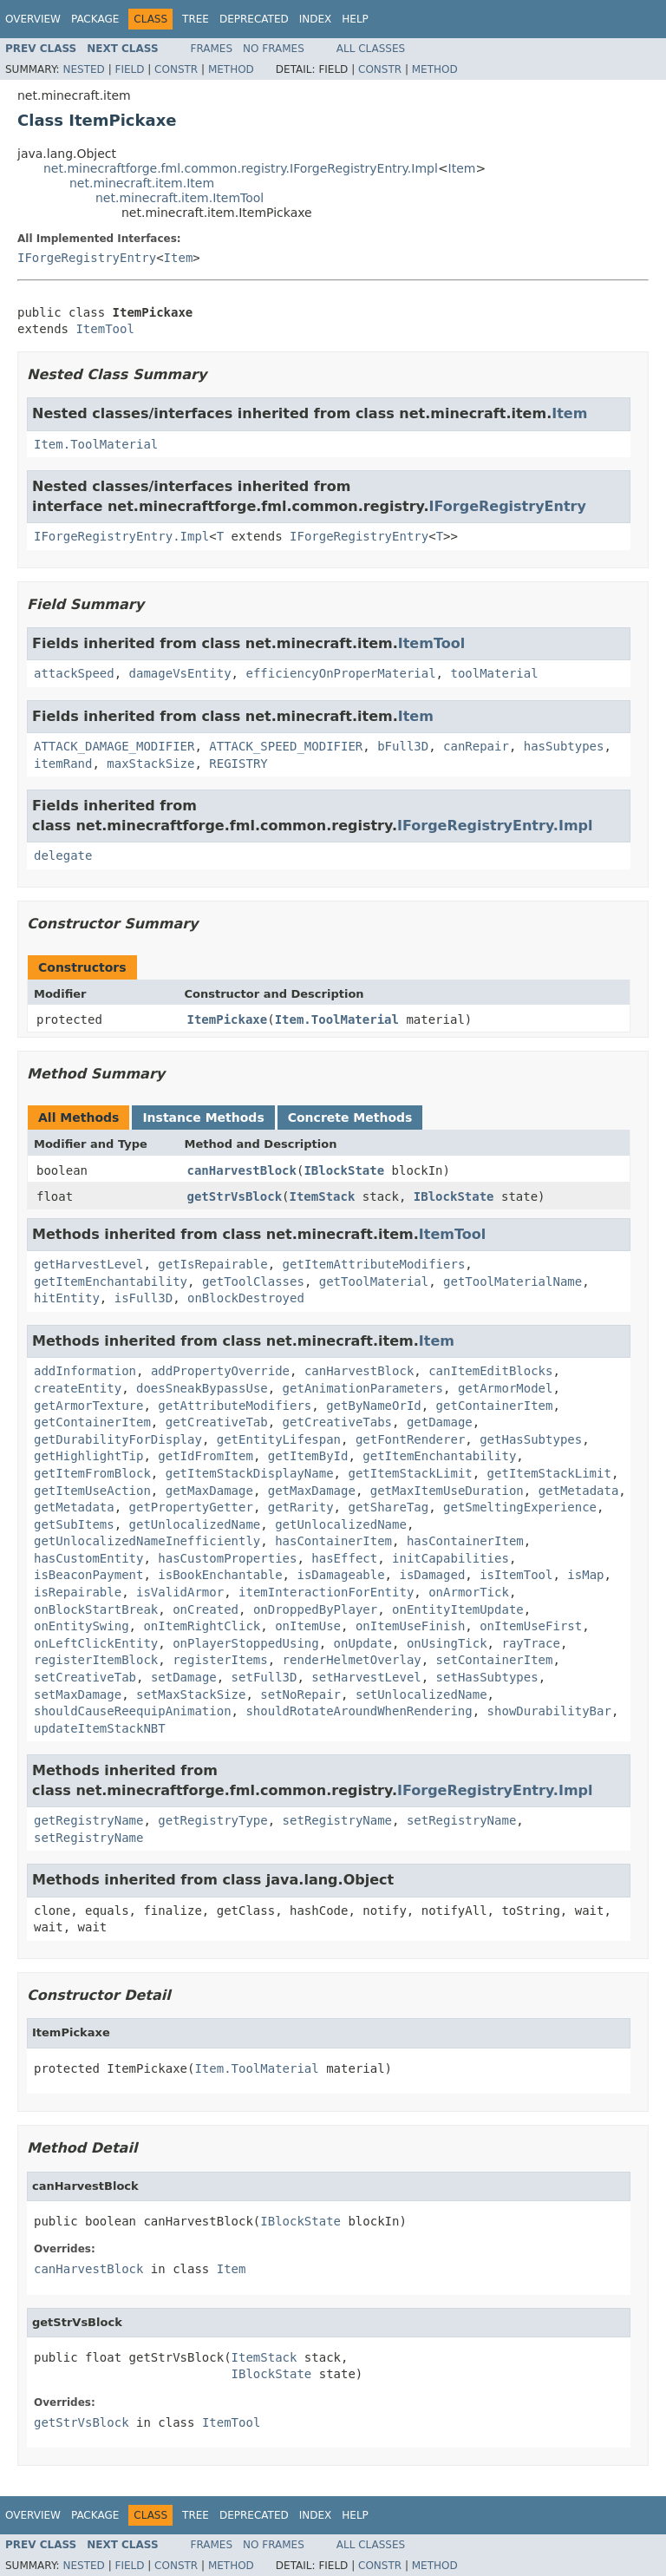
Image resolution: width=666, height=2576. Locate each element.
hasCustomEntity (88, 1558)
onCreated (205, 1609)
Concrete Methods (350, 1117)
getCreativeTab (217, 1422)
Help (355, 19)
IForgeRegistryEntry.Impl (121, 536)
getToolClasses (253, 1281)
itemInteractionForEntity (326, 1592)
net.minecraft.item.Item (141, 183)
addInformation (85, 1371)
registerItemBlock (96, 1660)
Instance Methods (203, 1117)
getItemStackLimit (410, 1473)
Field (129, 69)
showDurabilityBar (549, 1711)
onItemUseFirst (531, 1626)
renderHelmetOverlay (352, 1660)
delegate (63, 855)
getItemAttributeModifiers (374, 1264)
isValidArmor (180, 1592)
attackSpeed (74, 673)
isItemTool (516, 1575)
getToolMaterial (373, 1281)
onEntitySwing (81, 1626)
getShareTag (388, 1507)
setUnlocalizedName (421, 1694)
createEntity (77, 1388)
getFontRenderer (410, 1439)
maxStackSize (150, 763)
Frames (212, 49)
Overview (33, 19)
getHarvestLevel (88, 1264)
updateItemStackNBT (100, 1728)
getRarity (301, 1507)
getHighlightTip (88, 1456)
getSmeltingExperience (520, 1507)
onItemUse (308, 1626)
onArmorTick (468, 1592)
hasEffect (344, 1558)
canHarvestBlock (242, 1170)
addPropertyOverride (220, 1371)
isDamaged (432, 1575)
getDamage (440, 1422)
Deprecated (254, 19)
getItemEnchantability (110, 1281)
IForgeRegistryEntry (86, 258)
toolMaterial (494, 673)
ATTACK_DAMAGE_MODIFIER (114, 746)
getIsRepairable (212, 1264)
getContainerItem (494, 1406)
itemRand (63, 763)
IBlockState (344, 1170)
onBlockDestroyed (245, 1298)
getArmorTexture (88, 1406)
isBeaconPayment (88, 1575)
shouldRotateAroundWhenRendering (358, 1711)
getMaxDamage (209, 1491)
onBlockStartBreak (96, 1609)
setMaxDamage (77, 1694)
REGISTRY (238, 763)
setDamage (184, 1677)
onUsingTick (447, 1643)
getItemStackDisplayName (250, 1473)
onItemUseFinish (410, 1626)
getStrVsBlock (235, 1196)
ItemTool (104, 329)
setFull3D (264, 1677)
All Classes (370, 49)
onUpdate (363, 1643)
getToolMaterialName (512, 1281)
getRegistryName (88, 1820)
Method (231, 69)
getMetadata (579, 1491)
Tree (195, 19)
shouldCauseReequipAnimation (133, 1711)
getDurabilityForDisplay (118, 1439)
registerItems (220, 1660)
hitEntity (67, 1298)
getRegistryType (212, 1820)
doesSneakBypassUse (202, 1388)
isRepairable (77, 1592)
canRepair (476, 746)
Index (315, 19)
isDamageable (340, 1575)
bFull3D (402, 746)
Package (95, 19)
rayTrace (530, 1643)
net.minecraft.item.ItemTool (179, 198)
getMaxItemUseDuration (447, 1491)
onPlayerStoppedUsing (246, 1643)
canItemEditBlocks (490, 1371)
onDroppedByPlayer (315, 1609)
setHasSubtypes (487, 1677)
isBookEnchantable (220, 1575)
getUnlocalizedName (195, 1524)
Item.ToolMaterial (96, 444)
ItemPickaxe (227, 1019)
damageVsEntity (180, 673)
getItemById (308, 1456)
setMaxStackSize (190, 1694)
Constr (176, 69)
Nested (83, 69)
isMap (585, 1575)
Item (462, 168)
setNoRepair (300, 1694)
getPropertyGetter (191, 1507)
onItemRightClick (201, 1626)
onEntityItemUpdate (458, 1609)
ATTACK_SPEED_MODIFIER (285, 746)
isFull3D (143, 1298)
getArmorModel (505, 1388)
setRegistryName (337, 1820)
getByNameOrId (373, 1406)
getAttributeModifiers (234, 1406)
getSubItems (74, 1524)
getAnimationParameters (363, 1388)
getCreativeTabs (337, 1422)
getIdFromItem (205, 1456)
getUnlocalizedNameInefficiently (147, 1541)
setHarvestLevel (366, 1677)
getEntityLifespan (279, 1439)
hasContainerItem (333, 1541)
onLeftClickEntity (96, 1643)
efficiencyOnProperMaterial (340, 673)
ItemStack (323, 1196)
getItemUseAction (92, 1491)
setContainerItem (494, 1660)
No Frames (273, 49)
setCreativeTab (85, 1677)
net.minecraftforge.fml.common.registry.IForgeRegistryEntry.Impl (240, 168)
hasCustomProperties (227, 1558)
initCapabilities (450, 1558)
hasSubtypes (564, 746)
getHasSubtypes (531, 1439)
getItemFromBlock (92, 1473)
